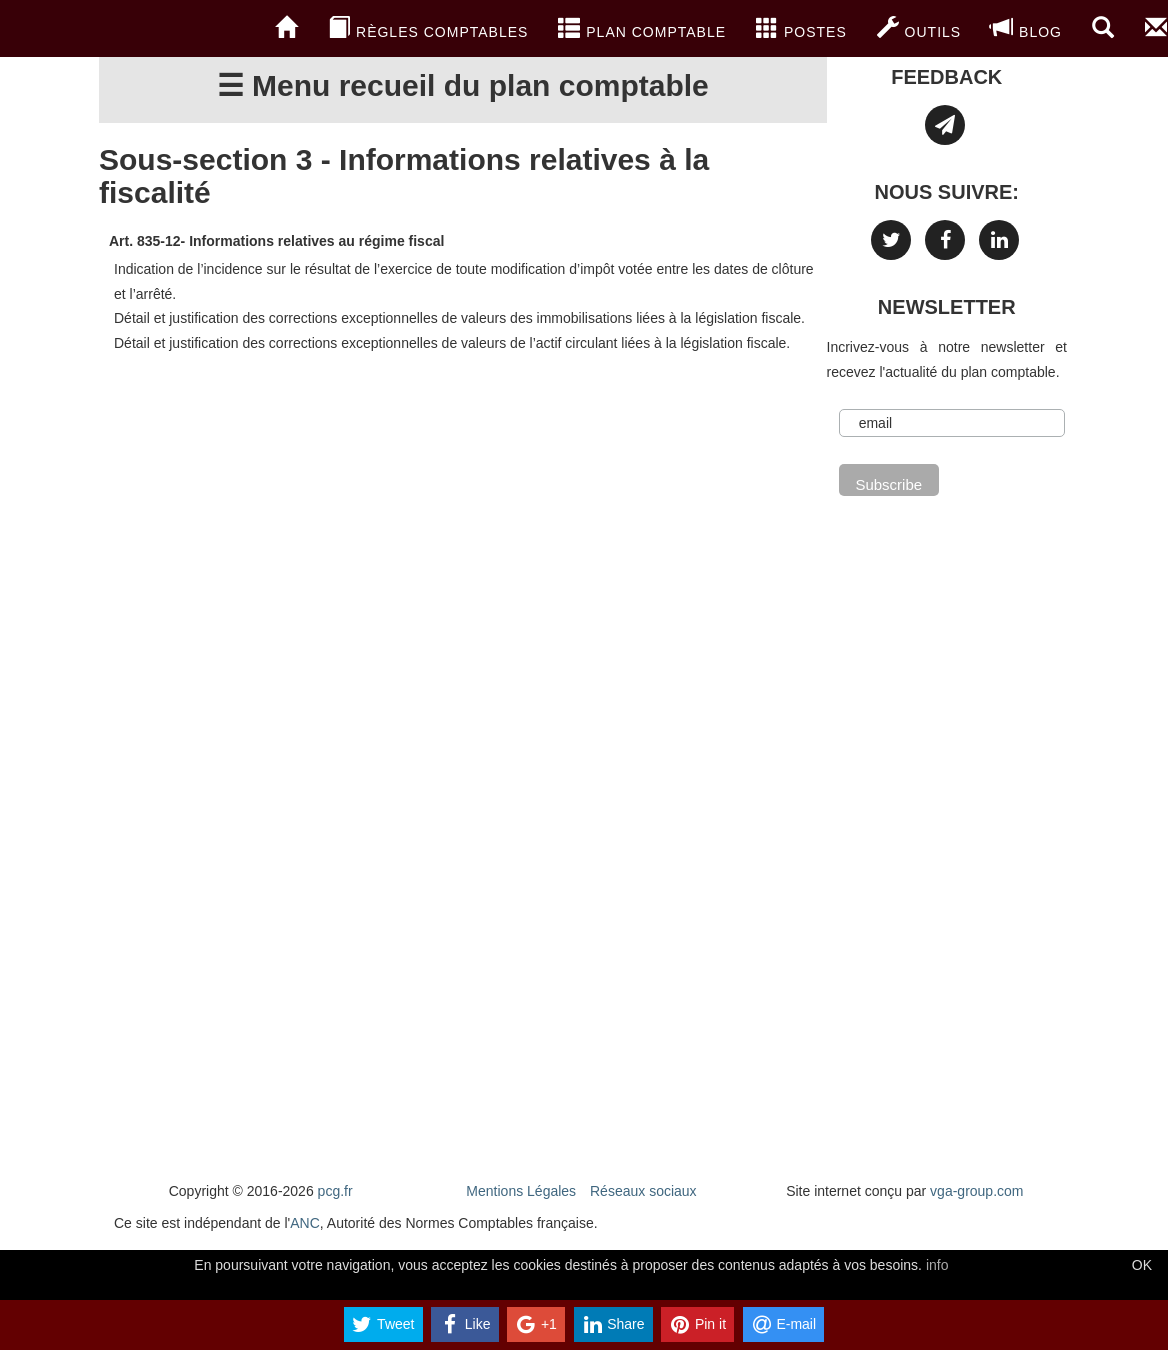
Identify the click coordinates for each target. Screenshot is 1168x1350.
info (937, 1265)
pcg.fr (335, 1191)
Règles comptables (428, 28)
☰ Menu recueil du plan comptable (463, 85)
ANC (305, 1223)
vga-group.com (976, 1191)
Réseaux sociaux (643, 1191)
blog (1026, 28)
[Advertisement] (463, 535)
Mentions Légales (521, 1191)
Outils (919, 28)
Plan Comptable (642, 28)
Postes (801, 28)
